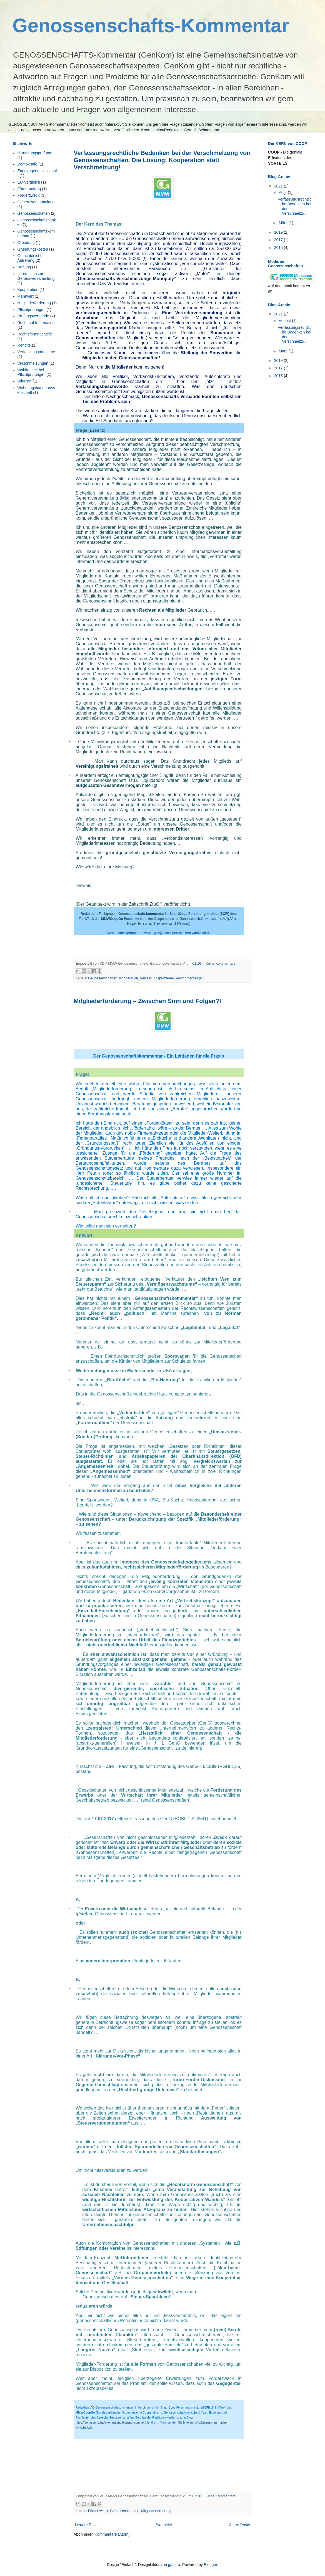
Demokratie (28, 164)
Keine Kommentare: (221, 963)
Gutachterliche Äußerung (30, 258)
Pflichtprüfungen (32, 309)
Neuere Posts (87, 2525)
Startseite (164, 2525)
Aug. (283, 192)
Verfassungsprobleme (157, 978)
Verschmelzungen (190, 978)
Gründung (26, 242)
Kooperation (128, 978)
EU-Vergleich (29, 182)
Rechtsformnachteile (35, 334)
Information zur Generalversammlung (36, 276)
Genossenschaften (102, 978)
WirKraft (25, 381)
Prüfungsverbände (33, 316)
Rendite (24, 345)
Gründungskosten (33, 249)
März (283, 223)
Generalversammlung (36, 202)
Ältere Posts (239, 2525)
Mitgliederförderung (156, 2511)
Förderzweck (98, 2511)
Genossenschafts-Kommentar (150, 25)
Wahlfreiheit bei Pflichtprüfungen (32, 372)
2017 (279, 240)
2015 (279, 247)
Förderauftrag (29, 189)
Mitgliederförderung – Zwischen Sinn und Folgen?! (147, 1000)
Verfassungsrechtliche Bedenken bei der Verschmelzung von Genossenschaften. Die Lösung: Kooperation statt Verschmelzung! (162, 160)
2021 (279, 186)
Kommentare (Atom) (112, 2534)
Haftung (24, 267)
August (285, 320)
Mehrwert (26, 296)
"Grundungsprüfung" (35, 153)
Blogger (210, 2564)
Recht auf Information (36, 322)
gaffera (174, 2564)
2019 (279, 232)
